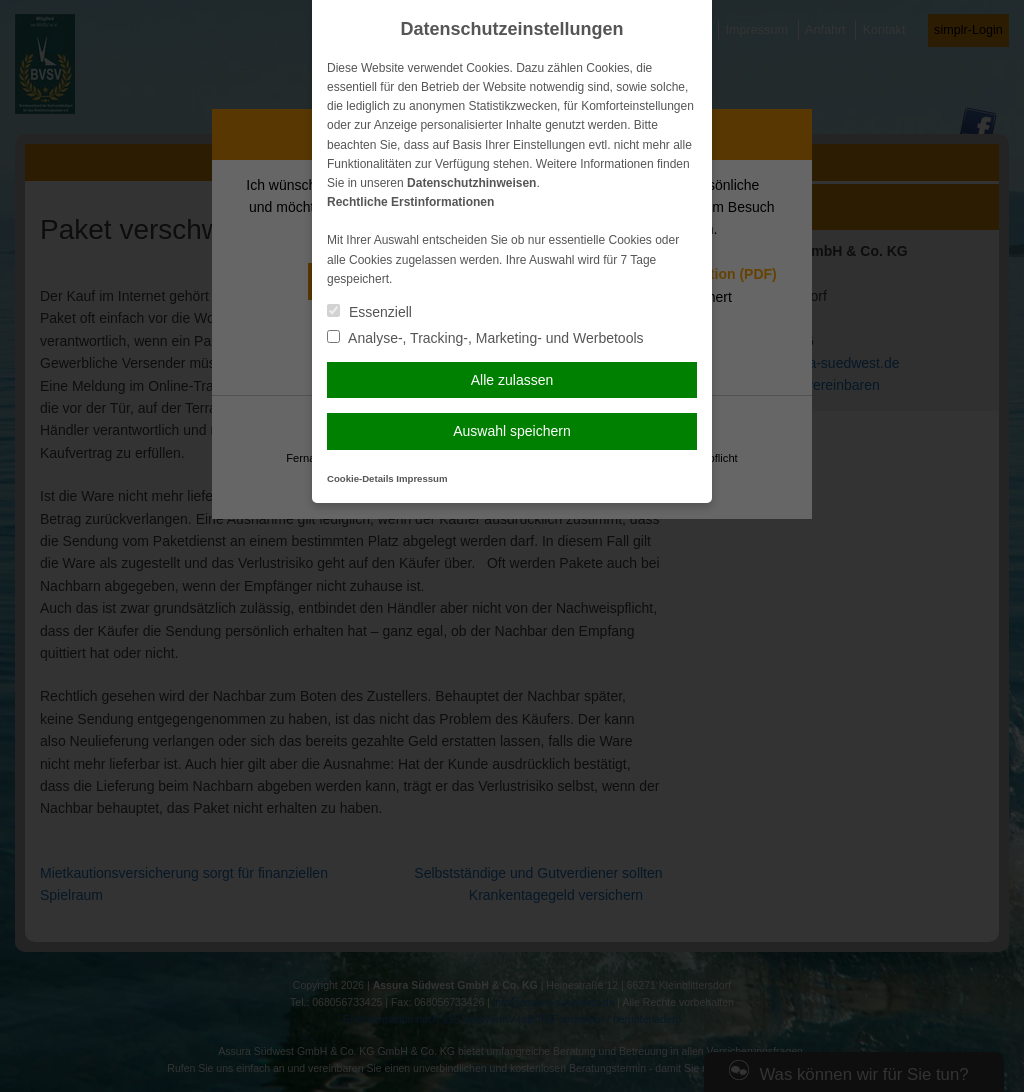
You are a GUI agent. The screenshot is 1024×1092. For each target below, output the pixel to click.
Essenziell (369, 312)
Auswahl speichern (512, 431)
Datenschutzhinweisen (471, 183)
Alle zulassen (512, 380)
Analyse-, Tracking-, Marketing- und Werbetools (485, 338)
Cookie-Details (360, 478)
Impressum (421, 478)
